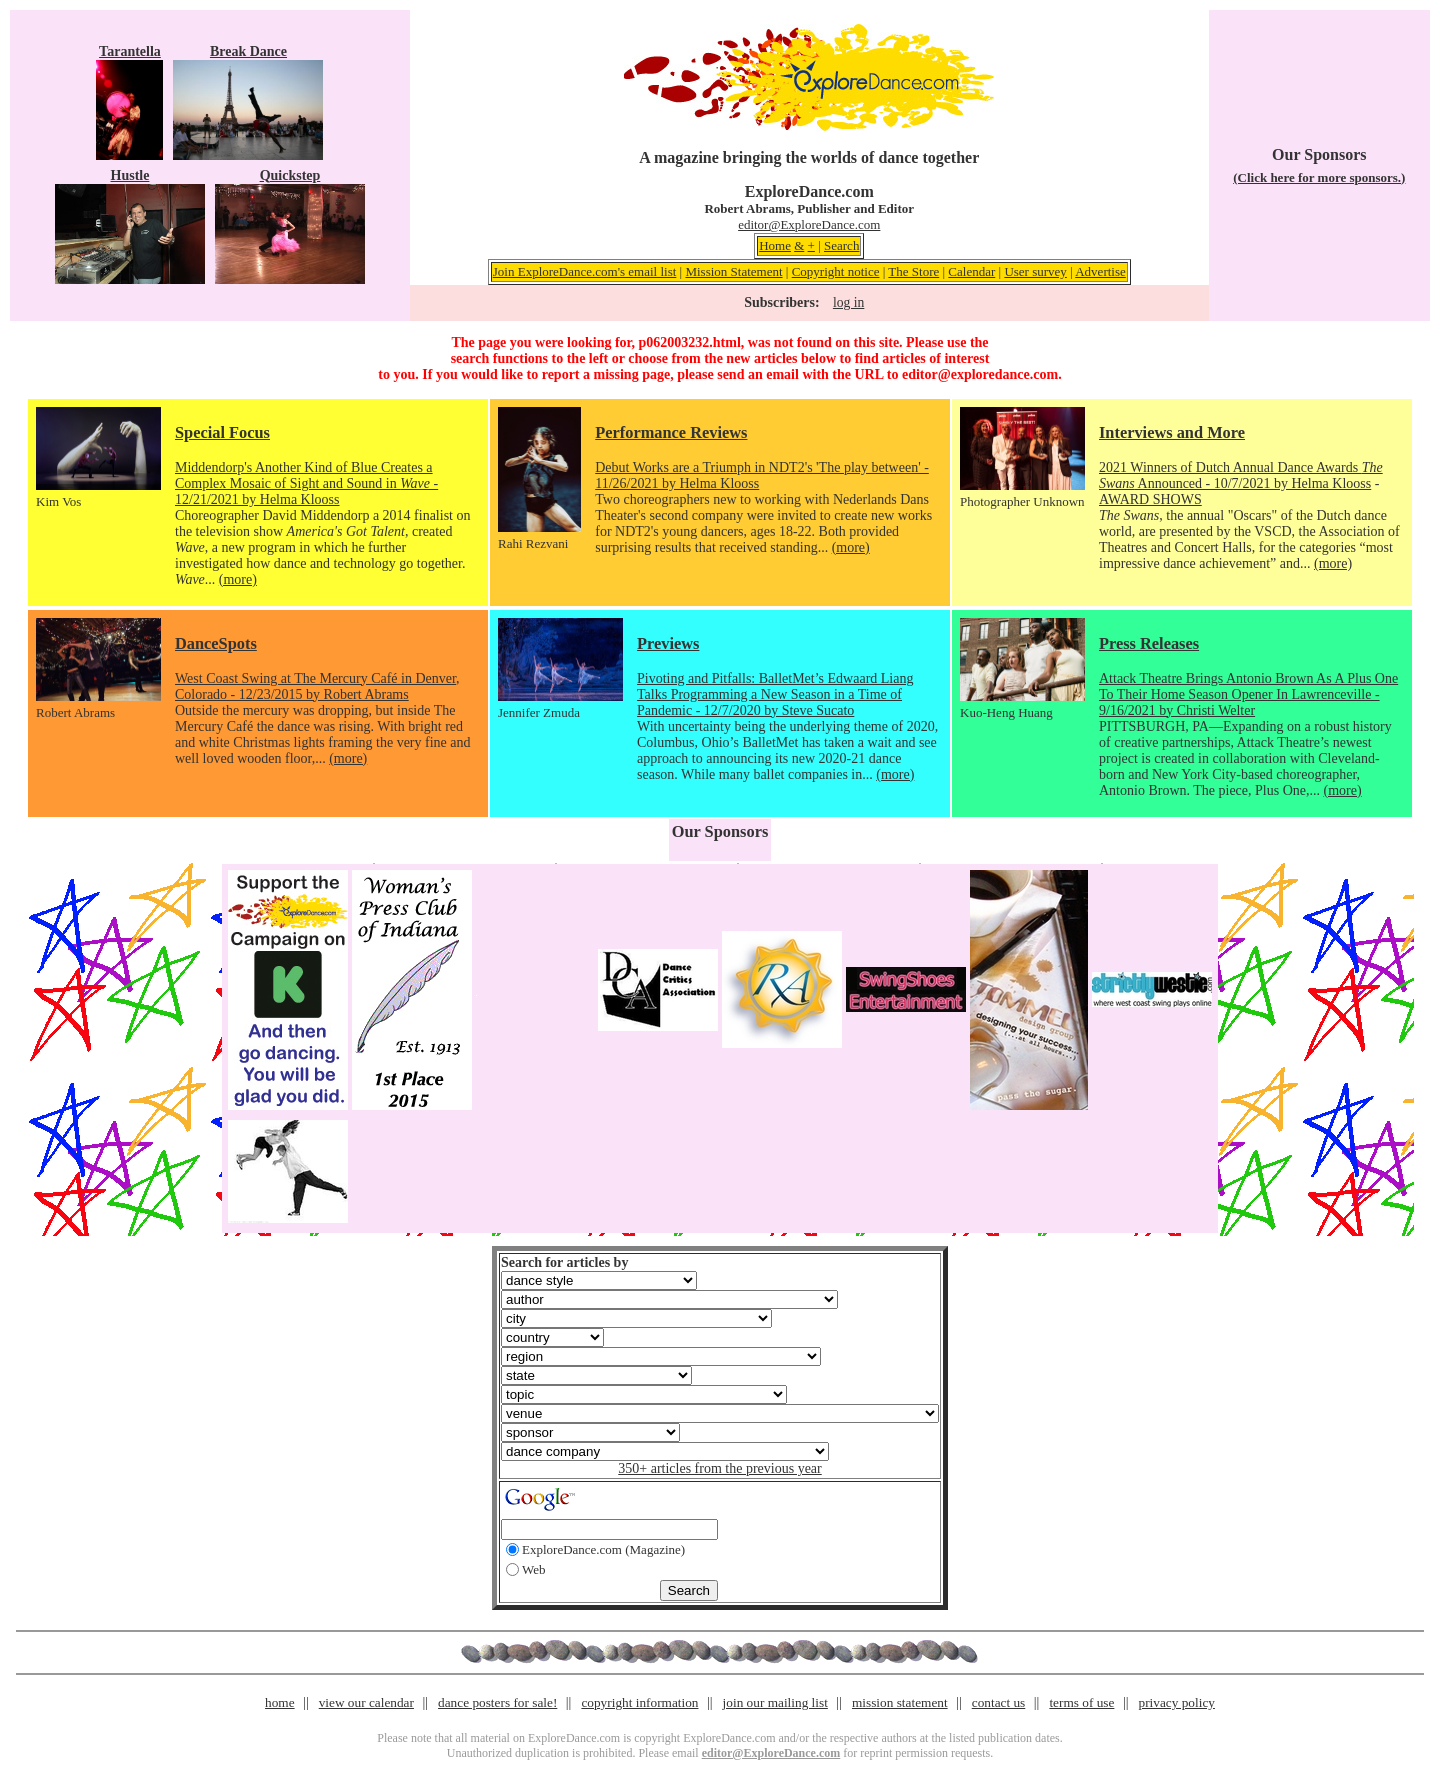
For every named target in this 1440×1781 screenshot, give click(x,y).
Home (775, 245)
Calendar (971, 271)
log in (848, 302)
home (280, 1702)
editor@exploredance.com (980, 374)
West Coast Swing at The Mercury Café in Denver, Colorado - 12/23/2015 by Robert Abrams (317, 686)
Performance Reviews (671, 432)
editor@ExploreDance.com (809, 224)
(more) (238, 579)
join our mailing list (775, 1702)
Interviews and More (1172, 432)
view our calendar (366, 1702)
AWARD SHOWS (1150, 499)
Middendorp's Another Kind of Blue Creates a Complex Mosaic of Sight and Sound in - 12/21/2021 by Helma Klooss (306, 483)
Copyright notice (836, 271)
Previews (668, 643)
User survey (1035, 271)
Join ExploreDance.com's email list (585, 271)
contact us (999, 1702)
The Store (913, 271)
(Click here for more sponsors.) (1319, 177)
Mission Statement (733, 271)
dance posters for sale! (497, 1702)
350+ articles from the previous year (719, 1468)
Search (841, 245)
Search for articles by (564, 1262)
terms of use (1081, 1702)
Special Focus (222, 432)
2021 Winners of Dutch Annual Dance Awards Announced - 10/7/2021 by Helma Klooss (1241, 475)
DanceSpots (216, 643)
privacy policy (1177, 1702)
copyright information (639, 1702)
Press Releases (1149, 643)
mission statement (900, 1702)
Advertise (1100, 271)
